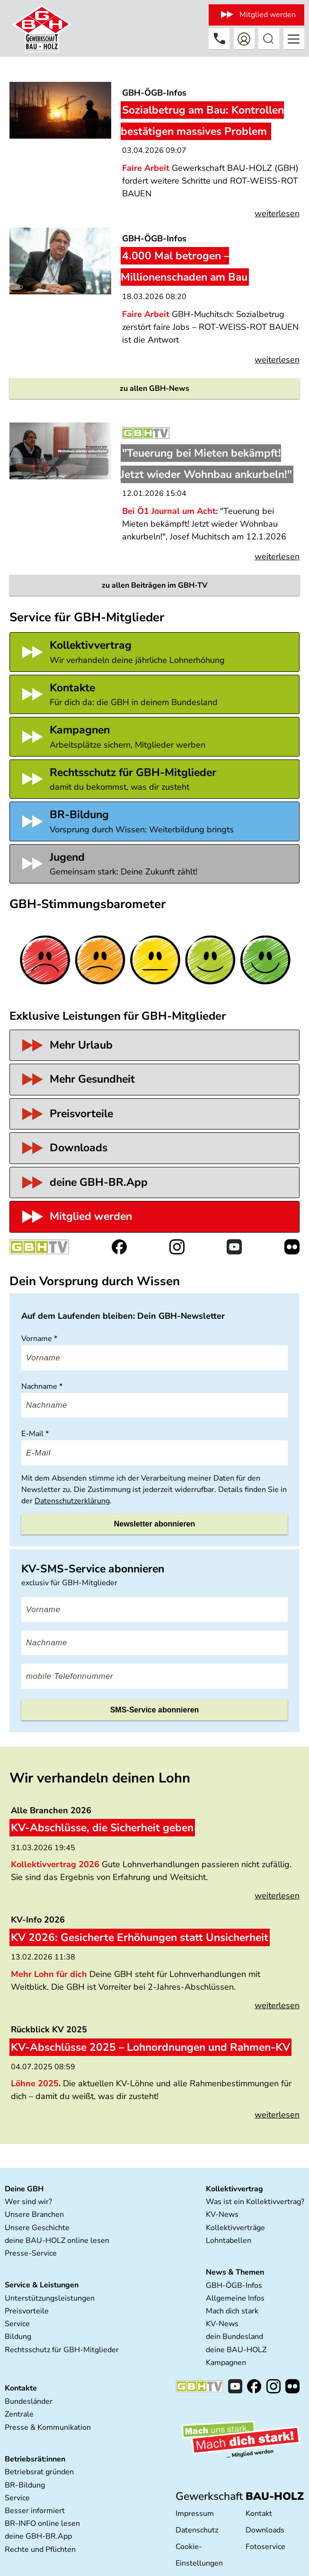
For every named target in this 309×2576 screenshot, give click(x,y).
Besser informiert (35, 2510)
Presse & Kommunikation (48, 2427)
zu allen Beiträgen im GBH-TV (154, 585)
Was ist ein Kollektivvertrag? (255, 2202)
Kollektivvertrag (234, 2189)
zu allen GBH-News (154, 388)
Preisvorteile (27, 2311)
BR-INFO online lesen (42, 2523)
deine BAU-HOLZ (236, 2350)
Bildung (18, 2336)
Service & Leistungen (42, 2285)
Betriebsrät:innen (35, 2459)
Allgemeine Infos (235, 2298)
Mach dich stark (232, 2311)
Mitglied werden (267, 14)
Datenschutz (197, 2530)
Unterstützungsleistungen (50, 2298)
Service (17, 2324)
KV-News (222, 2214)
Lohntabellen (228, 2240)
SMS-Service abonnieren (154, 1710)
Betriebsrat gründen (39, 2472)
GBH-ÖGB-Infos (234, 2285)
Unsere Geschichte (37, 2228)
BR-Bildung (25, 2485)
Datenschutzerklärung (72, 1501)
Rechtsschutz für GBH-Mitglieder (62, 2350)
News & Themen (235, 2272)
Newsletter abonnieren (154, 1524)
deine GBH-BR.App (38, 2536)
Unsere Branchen (34, 2214)
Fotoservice (265, 2546)
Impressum (195, 2513)
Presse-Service (31, 2253)
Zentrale (19, 2414)
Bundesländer (29, 2401)
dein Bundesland (234, 2336)
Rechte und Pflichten (40, 2549)
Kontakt (259, 2513)
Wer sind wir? (28, 2202)
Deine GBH (24, 2189)
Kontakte (21, 2388)
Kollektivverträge (235, 2228)
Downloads (265, 2530)
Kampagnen (226, 2362)
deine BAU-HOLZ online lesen (57, 2240)
